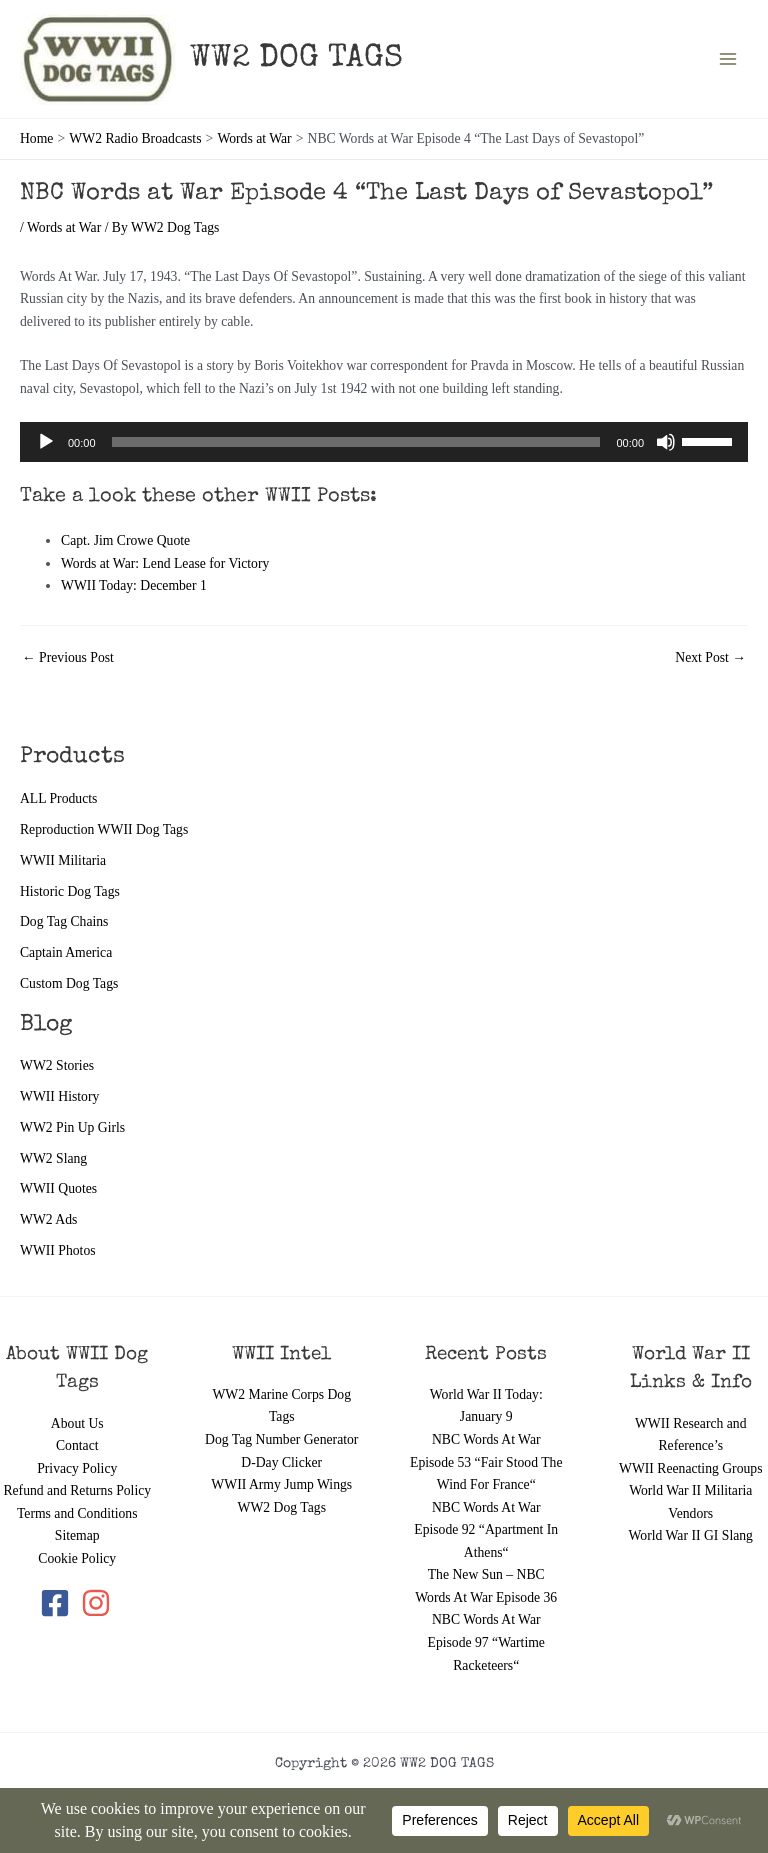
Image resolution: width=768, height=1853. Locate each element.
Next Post (710, 658)
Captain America (66, 952)
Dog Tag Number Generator (281, 1439)
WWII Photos (58, 1250)
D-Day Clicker (281, 1462)
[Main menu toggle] (728, 59)
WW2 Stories (57, 1065)
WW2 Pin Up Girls (72, 1127)
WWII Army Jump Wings (281, 1484)
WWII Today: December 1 (134, 585)
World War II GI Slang (691, 1535)
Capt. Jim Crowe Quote (125, 540)
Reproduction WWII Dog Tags (104, 829)
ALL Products (58, 798)
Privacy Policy (77, 1468)
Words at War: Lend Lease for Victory (165, 563)
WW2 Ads (48, 1219)
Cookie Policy (77, 1558)
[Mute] (666, 442)
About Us (77, 1423)
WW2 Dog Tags (282, 1507)
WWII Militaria (63, 860)
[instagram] (97, 1603)
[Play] (46, 442)
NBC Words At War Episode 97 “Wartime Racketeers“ (486, 1642)
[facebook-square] (59, 1603)
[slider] (356, 442)
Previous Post (68, 658)
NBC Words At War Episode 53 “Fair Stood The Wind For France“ (486, 1462)
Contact (77, 1445)
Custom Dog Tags (69, 983)
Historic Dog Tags (70, 891)
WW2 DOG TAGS (296, 59)
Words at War (64, 227)
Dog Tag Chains (64, 921)
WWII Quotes (58, 1188)
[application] (384, 442)
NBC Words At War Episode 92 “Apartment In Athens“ (486, 1530)
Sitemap (77, 1535)
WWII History (59, 1096)
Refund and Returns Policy (77, 1490)
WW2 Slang (53, 1158)
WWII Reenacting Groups (691, 1468)
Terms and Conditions (77, 1513)
